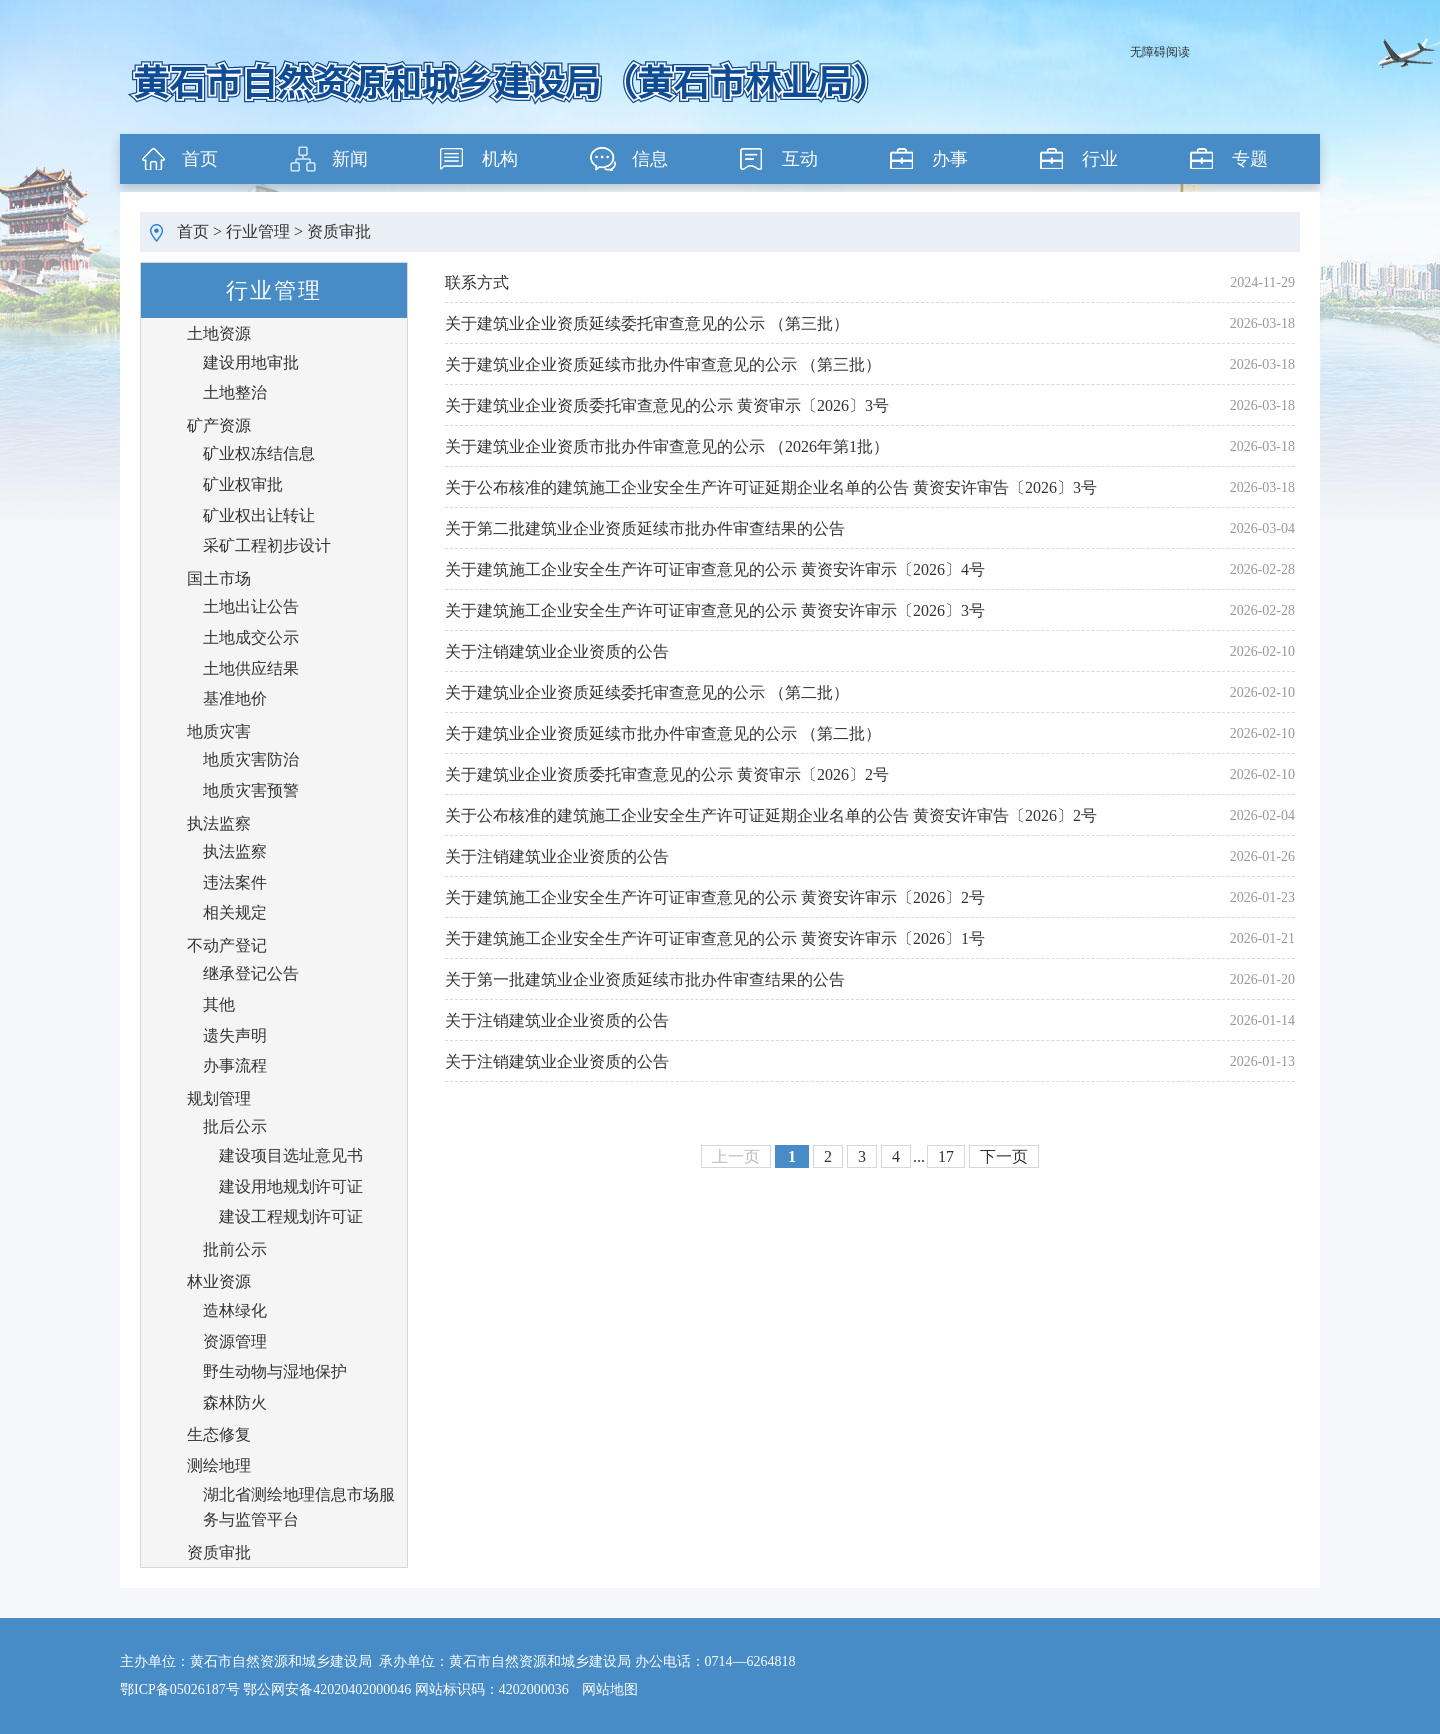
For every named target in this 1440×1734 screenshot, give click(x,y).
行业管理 (258, 231)
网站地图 (610, 1689)
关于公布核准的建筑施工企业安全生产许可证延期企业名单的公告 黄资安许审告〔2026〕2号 (771, 815)
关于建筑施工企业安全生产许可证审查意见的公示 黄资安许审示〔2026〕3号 (715, 610)
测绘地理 (219, 1465)
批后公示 (235, 1126)
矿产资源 (219, 425)
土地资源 (219, 333)
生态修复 (219, 1434)
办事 (950, 159)
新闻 (350, 159)
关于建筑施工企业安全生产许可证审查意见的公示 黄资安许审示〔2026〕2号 (715, 897)
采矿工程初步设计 (267, 545)
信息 (650, 159)
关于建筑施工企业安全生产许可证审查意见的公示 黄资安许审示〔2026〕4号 (715, 569)
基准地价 (235, 698)
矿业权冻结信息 (259, 453)
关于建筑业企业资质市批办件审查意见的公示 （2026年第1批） (667, 446)
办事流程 (235, 1065)
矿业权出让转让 (259, 515)
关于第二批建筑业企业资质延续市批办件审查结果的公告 (645, 528)
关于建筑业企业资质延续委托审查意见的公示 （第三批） (647, 323)
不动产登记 (227, 945)
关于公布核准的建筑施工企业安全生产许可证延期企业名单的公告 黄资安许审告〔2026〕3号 (771, 487)
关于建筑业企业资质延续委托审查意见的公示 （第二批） (647, 692)
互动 (800, 159)
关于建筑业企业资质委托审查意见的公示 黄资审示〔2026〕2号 (667, 774)
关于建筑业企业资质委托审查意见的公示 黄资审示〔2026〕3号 (667, 405)
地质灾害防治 (251, 759)
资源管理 (235, 1341)
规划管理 (219, 1098)
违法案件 (235, 882)
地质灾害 (219, 731)
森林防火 (235, 1402)
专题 (1250, 159)
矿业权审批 (243, 484)
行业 (1100, 159)
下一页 (1004, 1156)
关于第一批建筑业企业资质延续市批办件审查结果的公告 (645, 979)
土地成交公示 (251, 637)
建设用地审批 (251, 362)
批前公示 (235, 1249)
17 (946, 1156)
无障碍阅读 (1160, 52)
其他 (219, 1004)
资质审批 (339, 231)
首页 (200, 159)
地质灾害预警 (251, 790)
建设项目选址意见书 (291, 1155)
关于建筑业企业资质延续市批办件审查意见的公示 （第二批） (663, 733)
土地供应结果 (251, 668)
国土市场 (219, 578)
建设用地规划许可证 (291, 1186)
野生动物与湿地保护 (275, 1371)
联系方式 (477, 282)
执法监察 (219, 823)
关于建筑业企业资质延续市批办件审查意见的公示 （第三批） (663, 364)
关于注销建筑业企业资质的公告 (557, 651)
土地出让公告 (251, 606)
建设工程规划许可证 (291, 1216)
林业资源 (219, 1281)
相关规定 (235, 912)
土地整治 (235, 392)
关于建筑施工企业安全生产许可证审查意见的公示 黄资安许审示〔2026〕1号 (715, 938)
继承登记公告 (251, 973)
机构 (500, 159)
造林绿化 (235, 1310)
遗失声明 (235, 1035)
